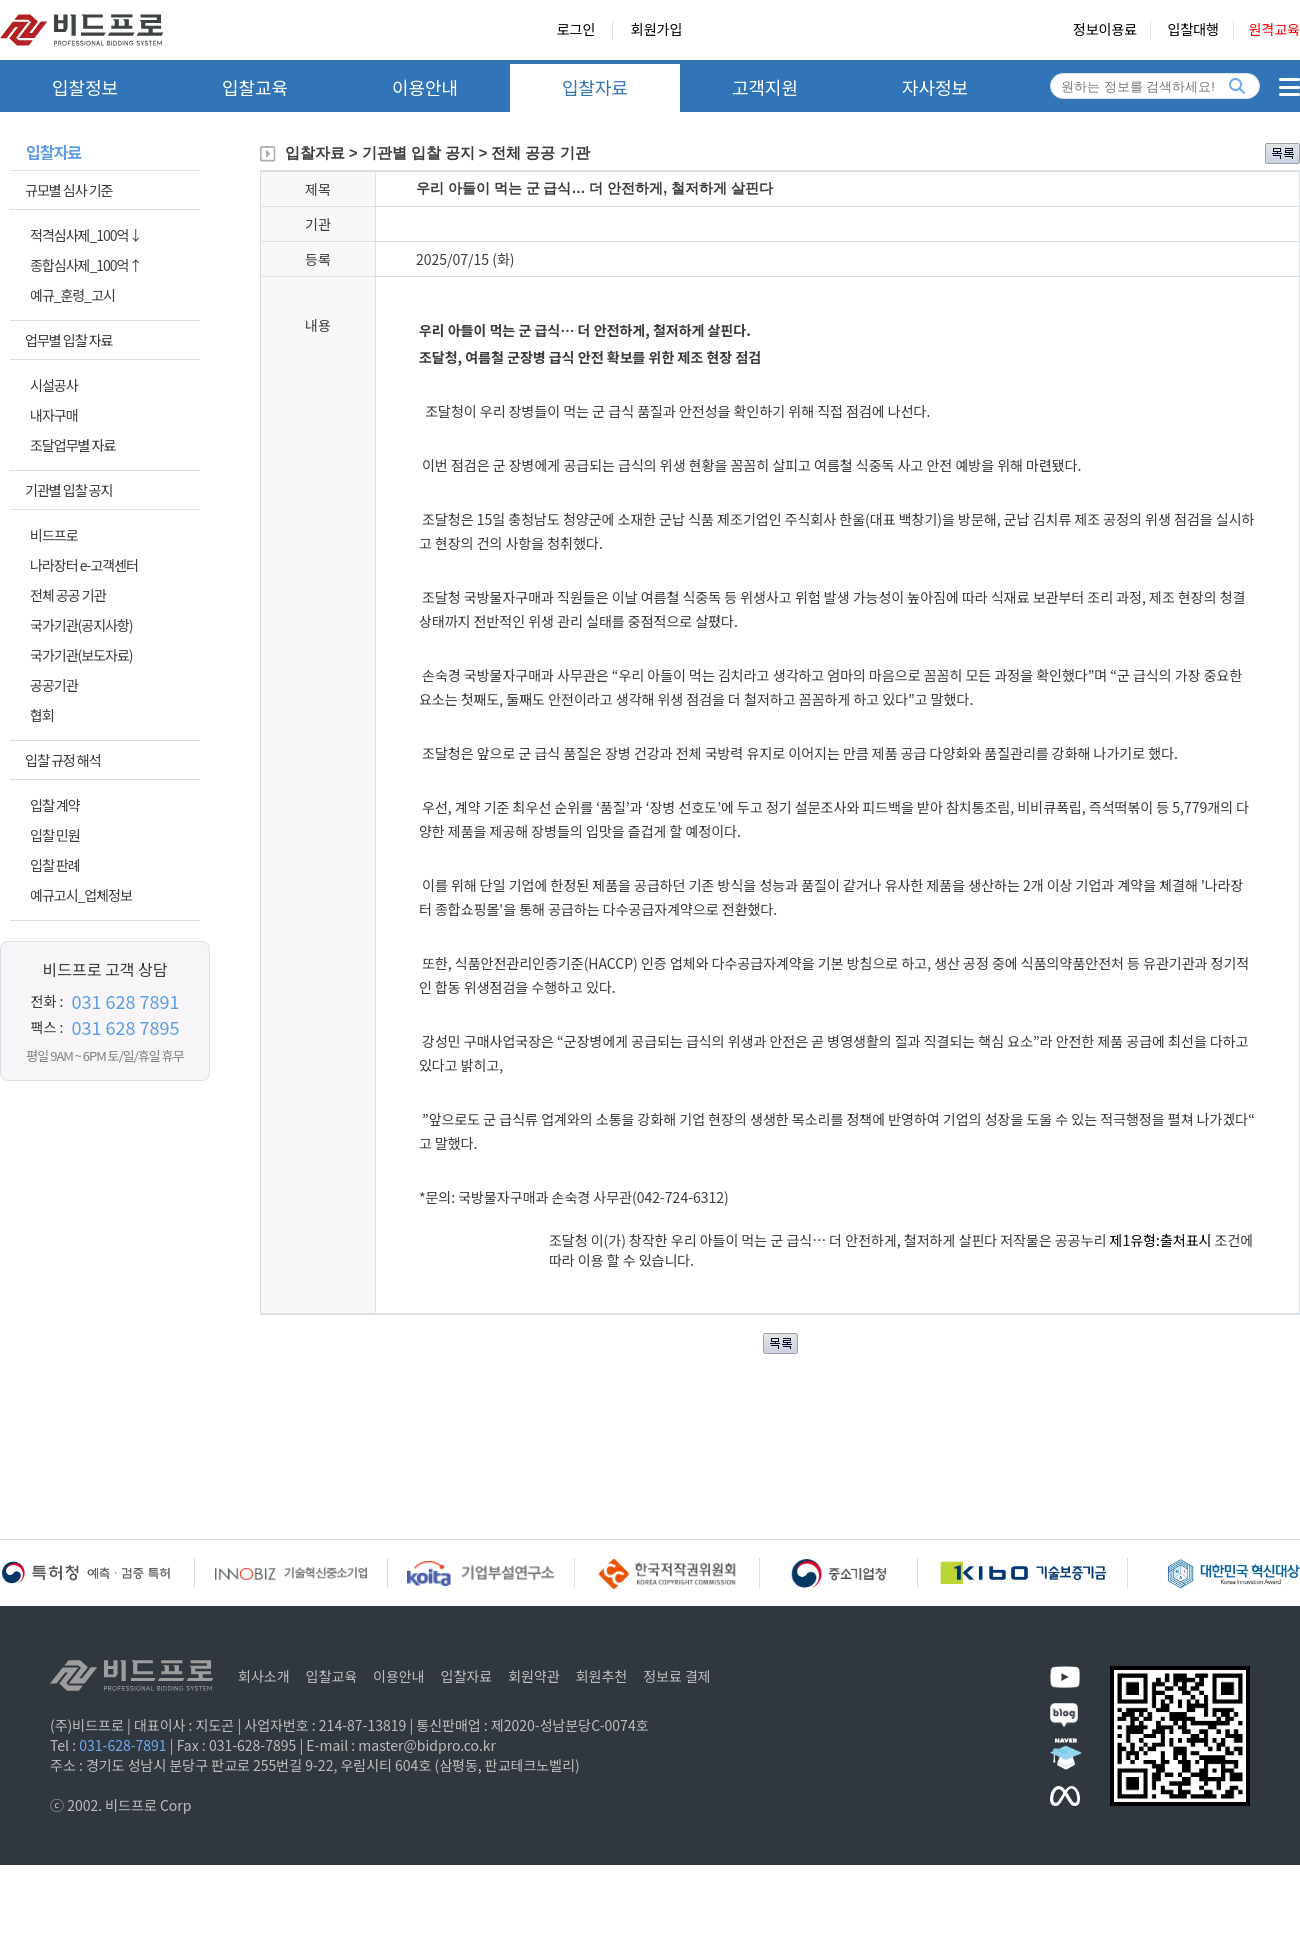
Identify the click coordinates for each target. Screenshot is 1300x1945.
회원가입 (657, 30)
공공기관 (54, 685)
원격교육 (1274, 30)
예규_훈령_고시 (72, 295)
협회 (42, 715)
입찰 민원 (55, 835)
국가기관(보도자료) (81, 655)
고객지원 (765, 87)
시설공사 (54, 385)
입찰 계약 (55, 805)
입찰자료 (595, 87)
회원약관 (534, 1676)
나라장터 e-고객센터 (84, 565)
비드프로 (54, 535)
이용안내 (425, 87)
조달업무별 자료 (72, 445)
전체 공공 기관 (68, 595)
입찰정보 (85, 87)
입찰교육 (255, 87)
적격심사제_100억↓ (85, 235)
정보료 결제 (677, 1676)
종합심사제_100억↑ (85, 265)
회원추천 (602, 1676)
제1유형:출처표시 (1162, 1240)
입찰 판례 (55, 865)
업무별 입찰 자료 (68, 340)
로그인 (576, 30)
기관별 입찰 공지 (68, 490)
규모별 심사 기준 (68, 190)
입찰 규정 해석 (63, 760)
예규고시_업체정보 (81, 895)
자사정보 (935, 87)
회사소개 (264, 1676)
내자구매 (54, 415)
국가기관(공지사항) (81, 625)
